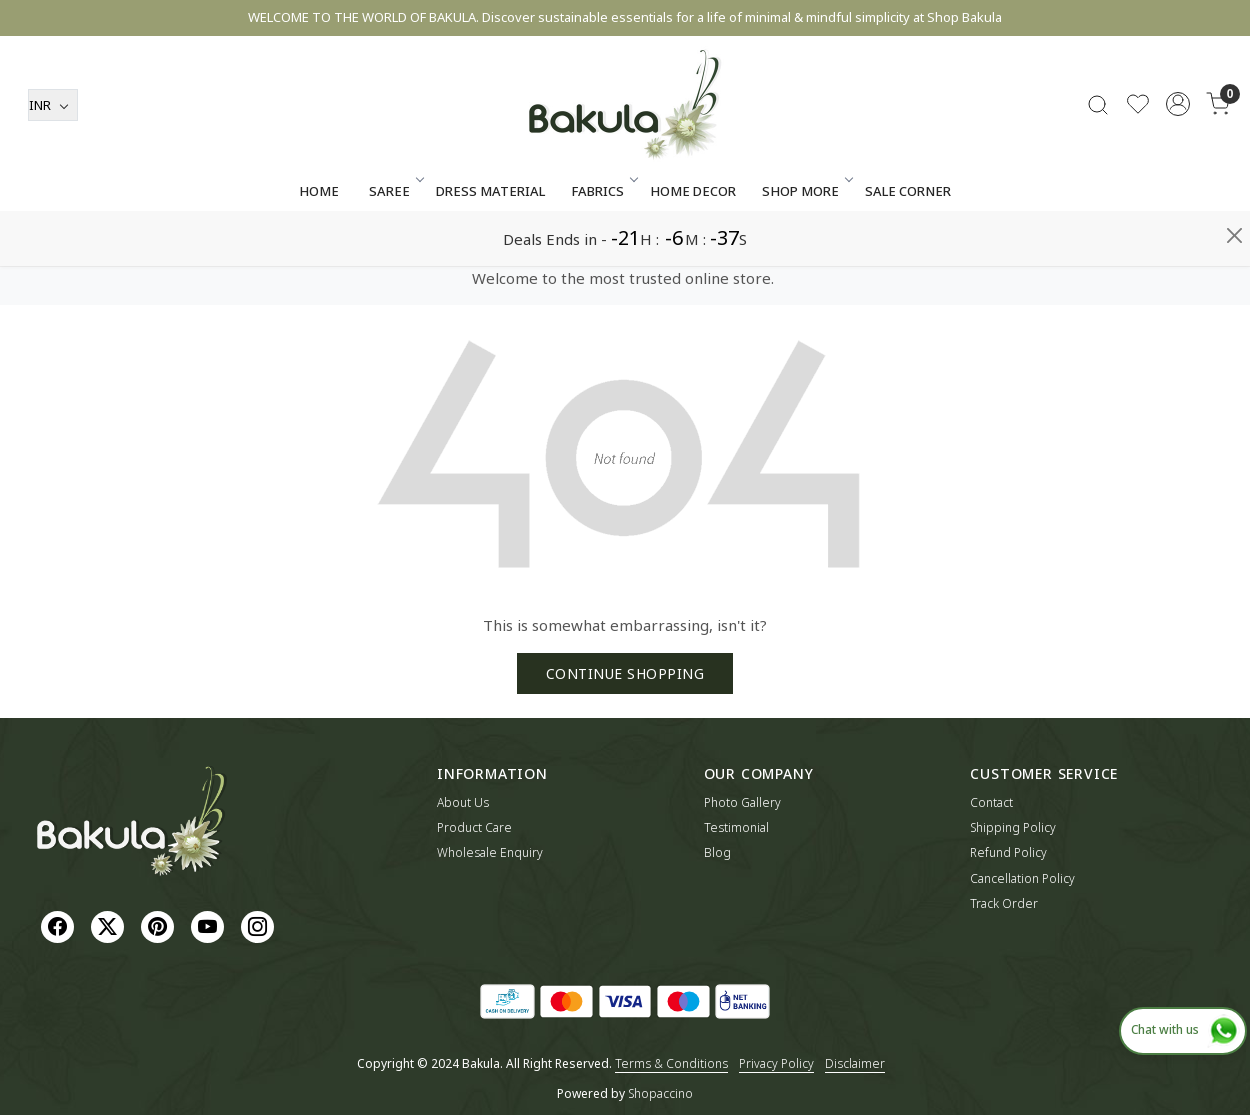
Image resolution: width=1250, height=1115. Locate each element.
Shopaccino (660, 1093)
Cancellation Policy (1022, 878)
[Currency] (53, 160)
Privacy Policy (776, 1063)
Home (319, 246)
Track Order (1004, 903)
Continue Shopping (625, 673)
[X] (110, 925)
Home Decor (693, 246)
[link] (1098, 159)
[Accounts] (1178, 159)
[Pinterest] (160, 925)
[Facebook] (60, 925)
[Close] (1234, 24)
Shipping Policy (1013, 827)
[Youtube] (210, 925)
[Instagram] (260, 925)
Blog (717, 852)
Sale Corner (908, 246)
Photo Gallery (742, 802)
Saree (395, 246)
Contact (991, 802)
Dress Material (490, 246)
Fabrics (603, 246)
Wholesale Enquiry (490, 852)
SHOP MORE (806, 246)
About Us (463, 802)
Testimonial (736, 827)
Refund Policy (1008, 852)
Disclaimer (855, 1063)
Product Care (474, 827)
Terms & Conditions (671, 1063)
